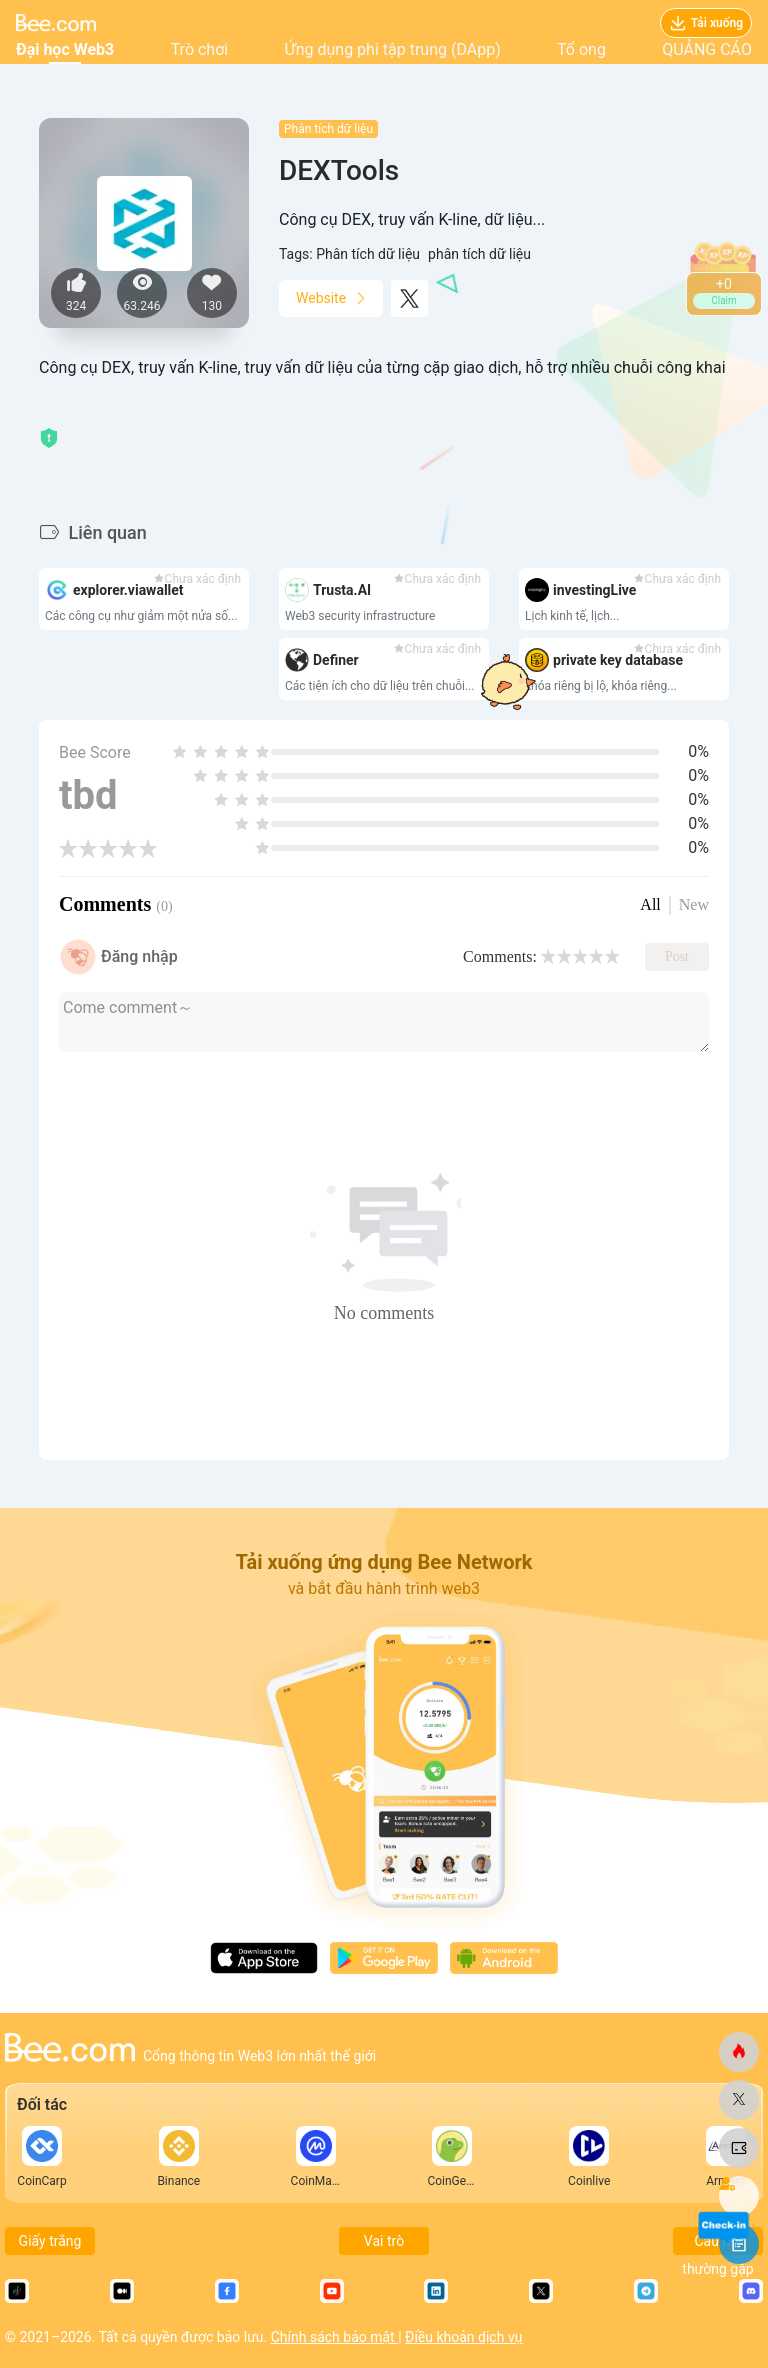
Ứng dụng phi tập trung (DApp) (393, 49)
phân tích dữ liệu (479, 254)
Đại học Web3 (65, 49)
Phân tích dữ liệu (328, 129)
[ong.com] (739, 2052)
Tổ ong (581, 49)
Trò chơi (200, 49)
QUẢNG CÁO (707, 49)
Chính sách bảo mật (334, 2337)
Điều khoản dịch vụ (463, 2337)
